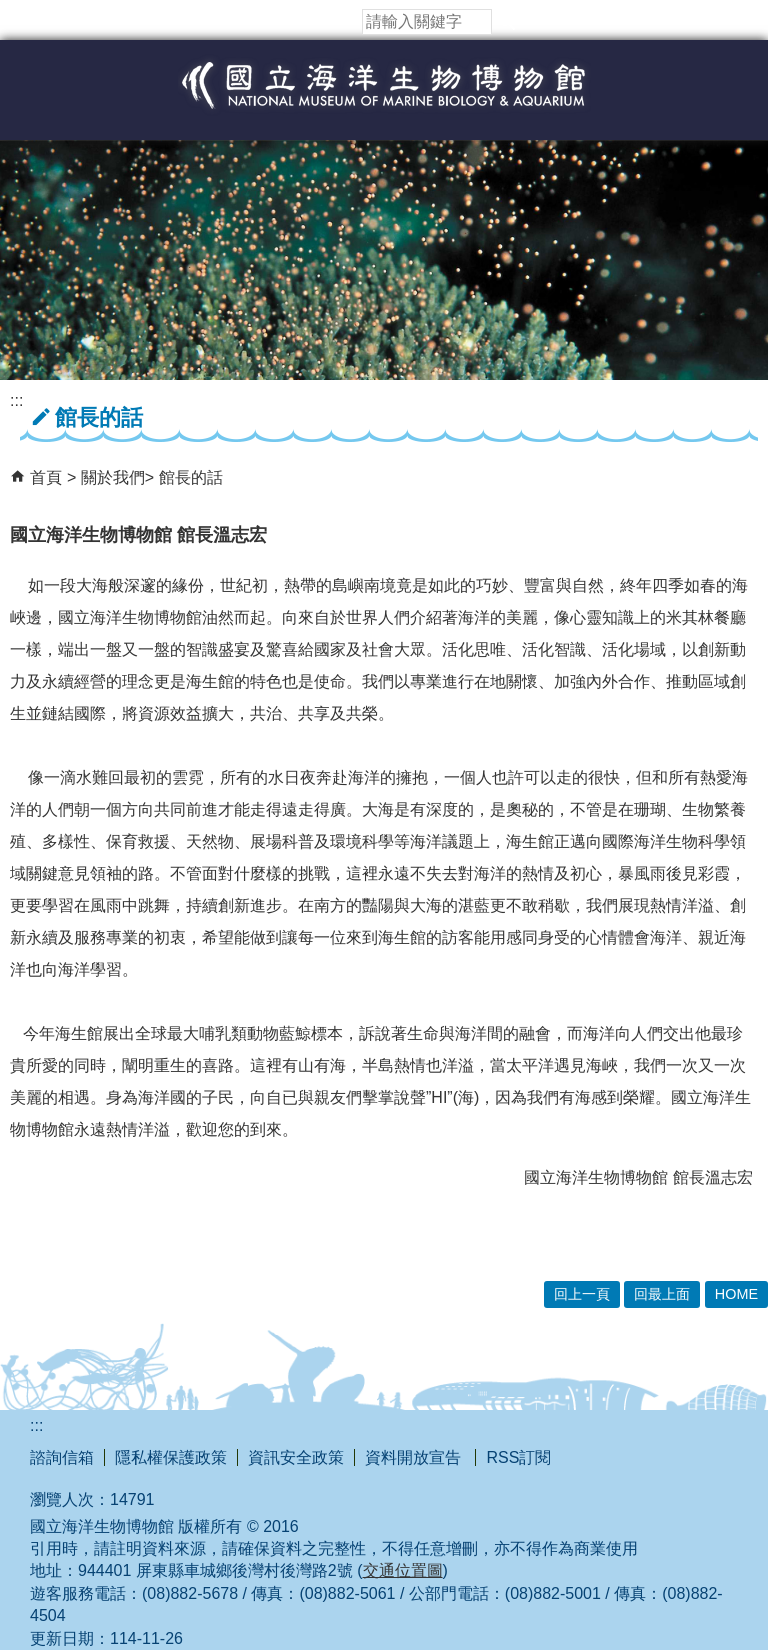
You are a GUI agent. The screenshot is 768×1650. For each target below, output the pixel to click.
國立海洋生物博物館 (384, 106)
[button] (507, 22)
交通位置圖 (403, 1570)
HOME (736, 1294)
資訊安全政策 (296, 1457)
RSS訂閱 (518, 1457)
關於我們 (113, 477)
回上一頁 (582, 1294)
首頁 (46, 477)
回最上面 (662, 1294)
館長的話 (191, 477)
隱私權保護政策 (171, 1457)
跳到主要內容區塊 (10, 10)
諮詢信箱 (62, 1457)
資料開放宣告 (415, 1457)
